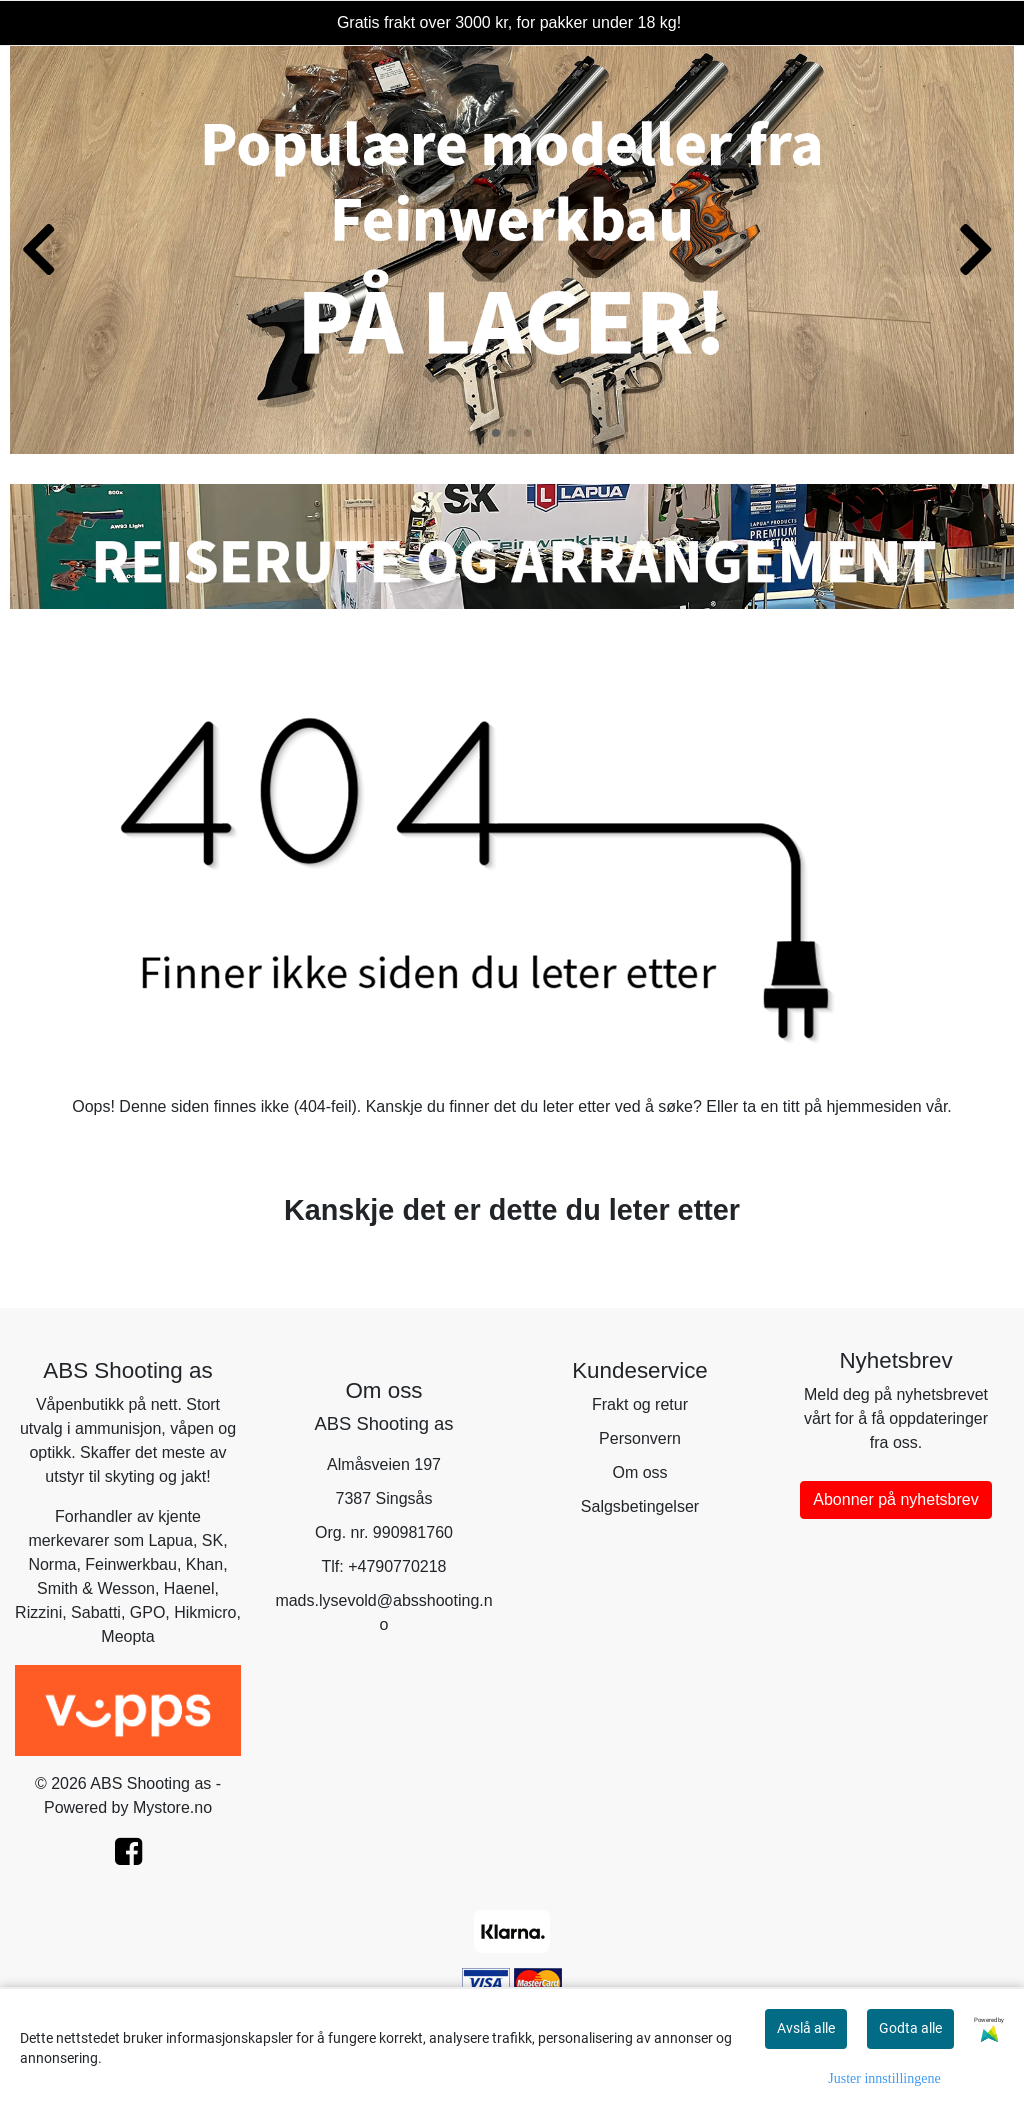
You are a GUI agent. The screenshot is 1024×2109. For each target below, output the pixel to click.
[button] (496, 433)
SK (212, 1540)
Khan (204, 1564)
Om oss (639, 1472)
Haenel (189, 1588)
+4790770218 (397, 1566)
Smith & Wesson (96, 1588)
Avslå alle (806, 2028)
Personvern (640, 1438)
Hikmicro (205, 1612)
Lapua (170, 1540)
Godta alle (910, 2028)
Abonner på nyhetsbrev (895, 1499)
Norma (52, 1564)
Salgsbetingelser (640, 1506)
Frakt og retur (640, 1404)
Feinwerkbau (131, 1564)
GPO (148, 1612)
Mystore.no (172, 1807)
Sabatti (96, 1612)
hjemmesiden (873, 1106)
